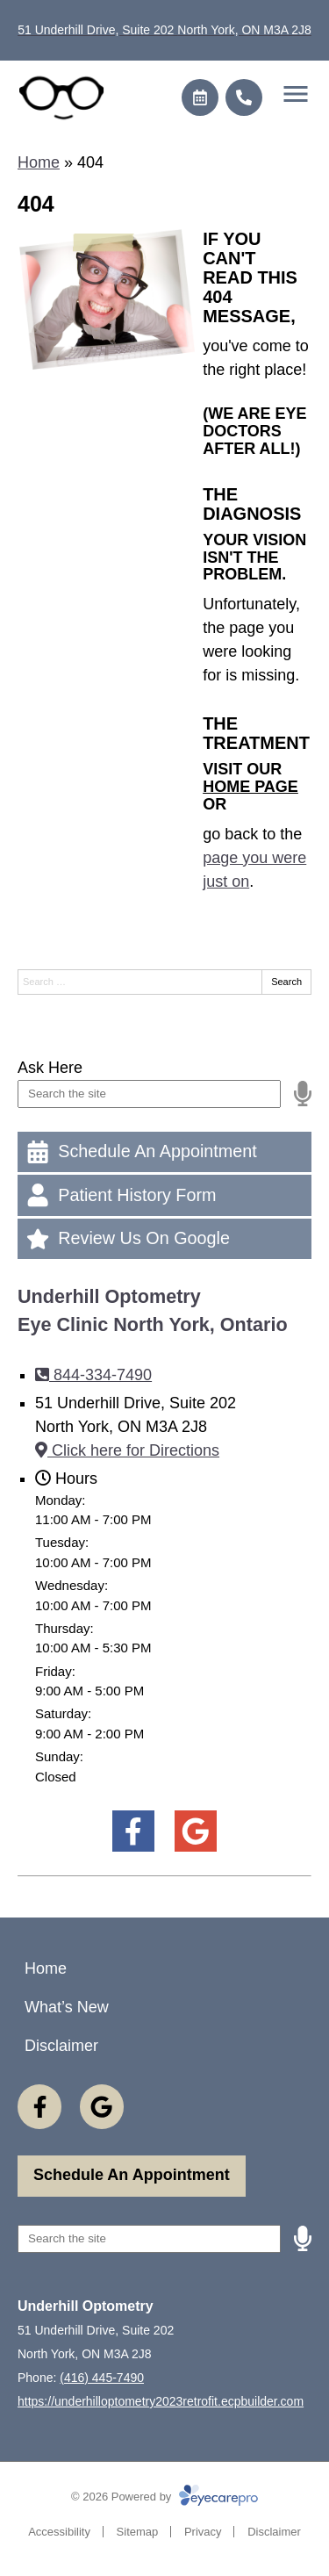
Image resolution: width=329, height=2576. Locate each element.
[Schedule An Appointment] (164, 1152)
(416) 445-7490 (102, 2378)
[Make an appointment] (200, 97)
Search (286, 981)
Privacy (203, 2531)
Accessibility (59, 2531)
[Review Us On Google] (164, 1239)
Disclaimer (61, 2045)
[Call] (243, 97)
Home (39, 162)
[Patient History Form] (164, 1195)
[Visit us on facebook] (133, 1831)
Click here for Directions (127, 1450)
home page (250, 786)
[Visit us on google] (195, 1831)
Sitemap (138, 2531)
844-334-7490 (93, 1375)
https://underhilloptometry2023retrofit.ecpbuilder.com (161, 2401)
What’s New (67, 2007)
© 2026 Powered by (164, 2496)
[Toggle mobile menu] (295, 94)
